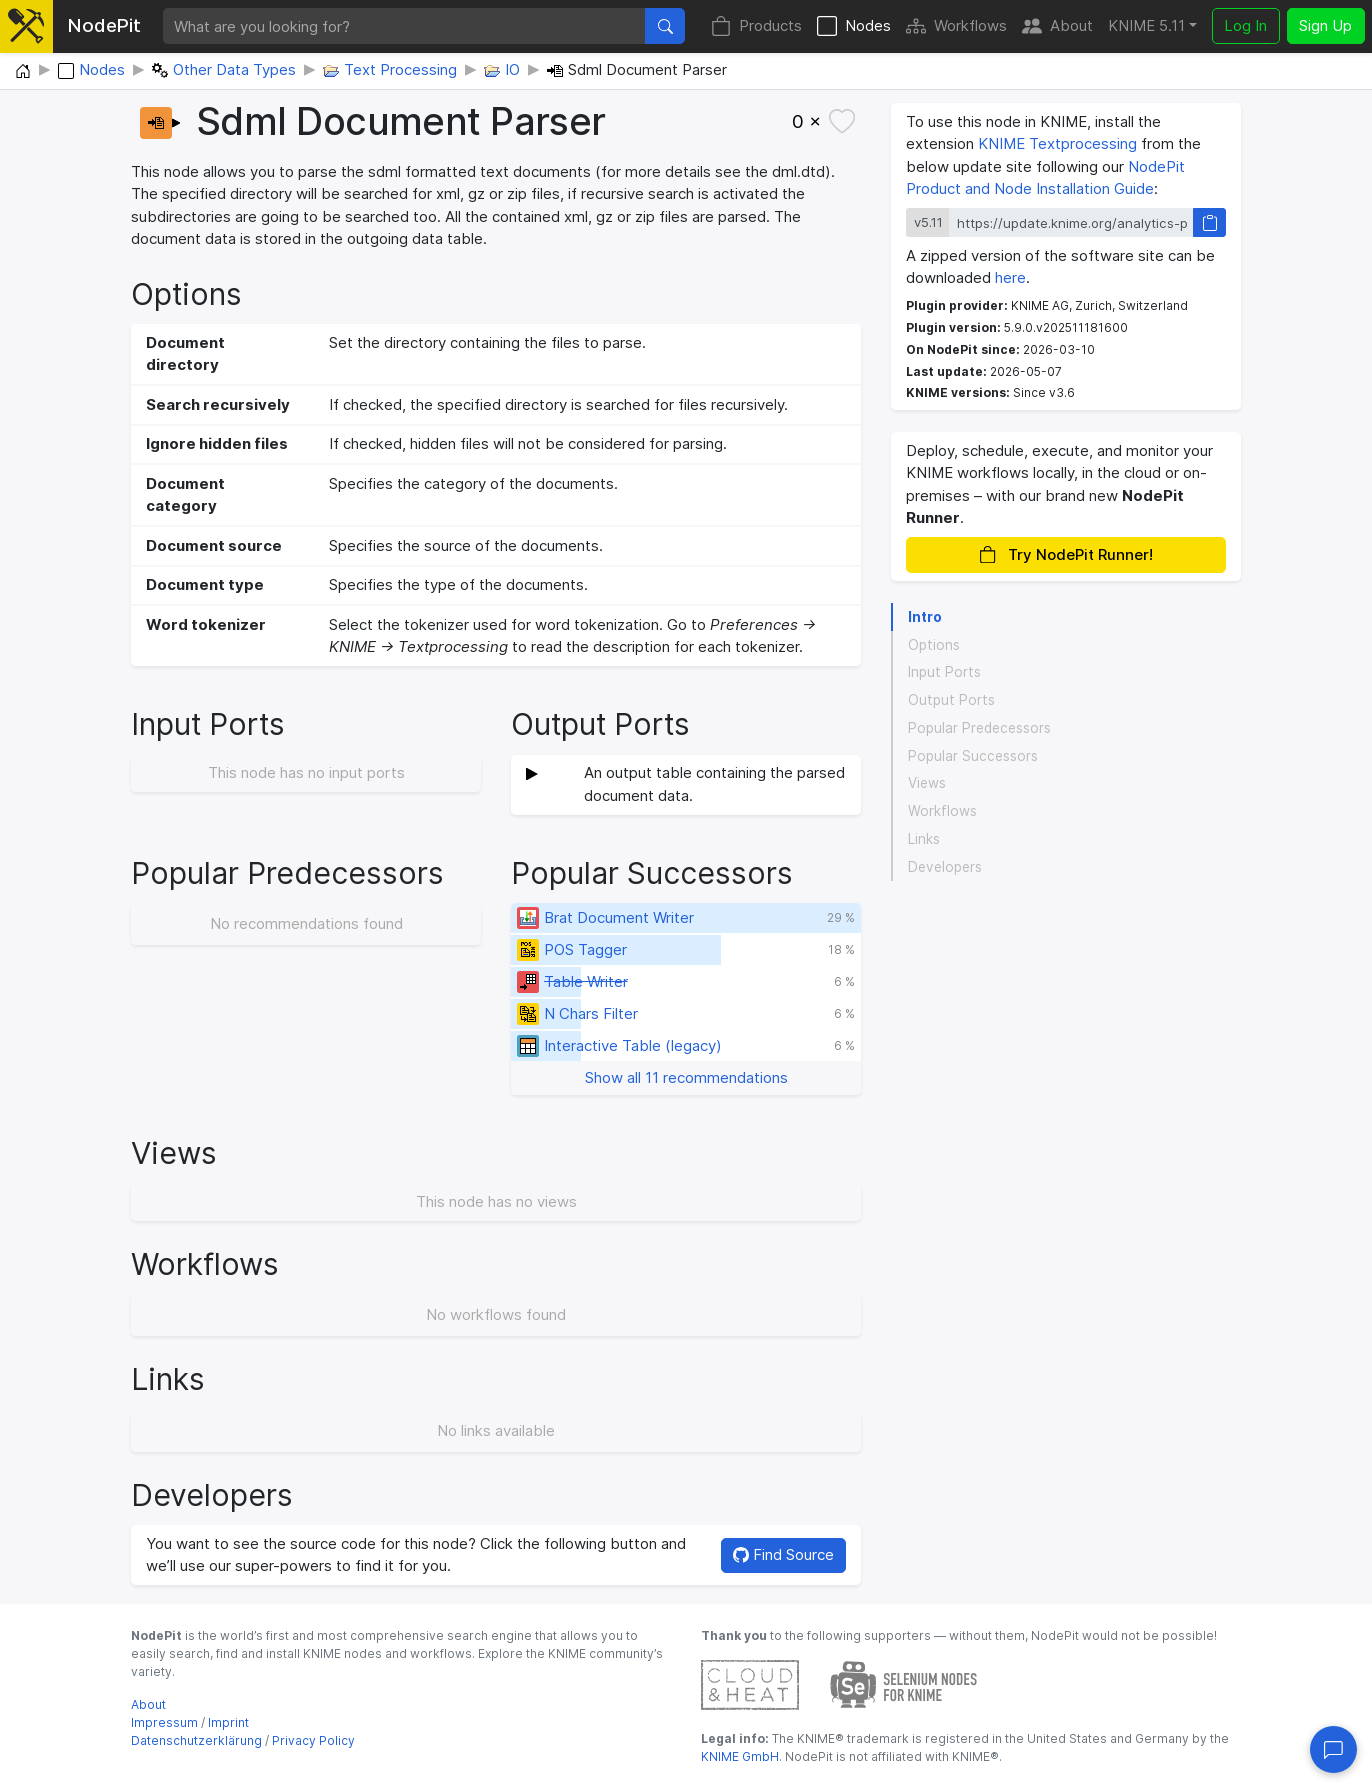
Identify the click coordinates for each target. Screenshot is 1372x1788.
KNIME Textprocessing (1057, 143)
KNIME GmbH (740, 1756)
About (1057, 26)
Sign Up (1325, 25)
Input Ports (944, 672)
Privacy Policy (313, 1740)
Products (756, 26)
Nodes (854, 26)
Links (924, 839)
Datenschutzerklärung (196, 1740)
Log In (1245, 25)
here (1010, 277)
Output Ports (951, 700)
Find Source (783, 1554)
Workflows (956, 26)
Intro (925, 617)
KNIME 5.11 (1146, 25)
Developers (945, 867)
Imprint (228, 1722)
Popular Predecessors (979, 728)
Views (927, 783)
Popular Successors (973, 756)
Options (934, 645)
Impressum (164, 1722)
